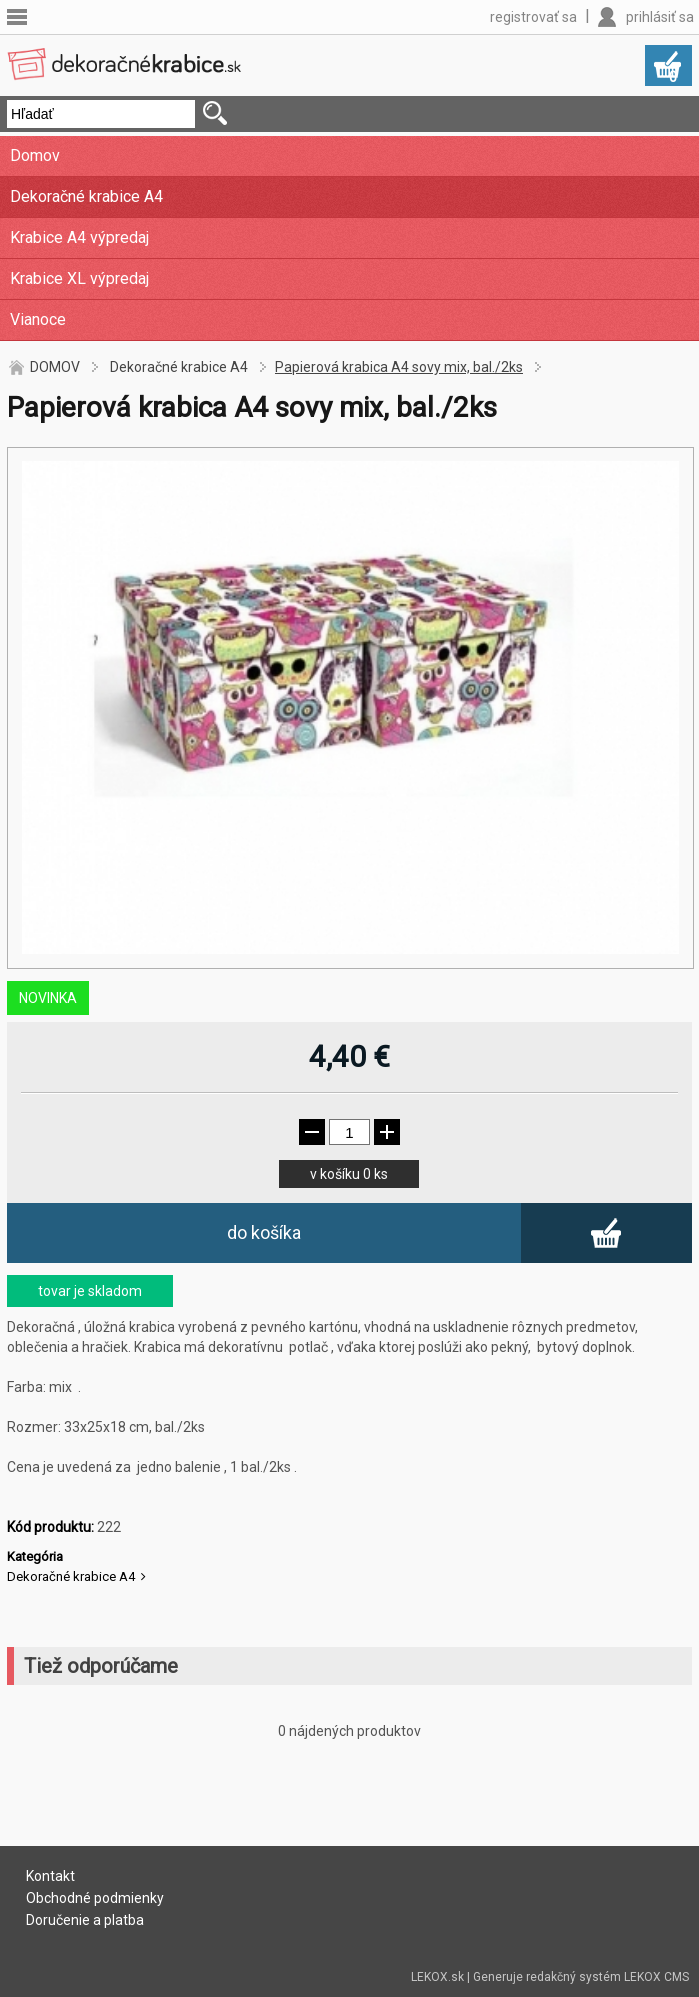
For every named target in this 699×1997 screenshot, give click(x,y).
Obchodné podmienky (95, 1898)
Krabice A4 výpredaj (79, 237)
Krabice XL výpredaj (79, 278)
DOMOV (55, 367)
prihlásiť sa (660, 17)
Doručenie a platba (85, 1920)
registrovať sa (533, 17)
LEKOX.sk (437, 1977)
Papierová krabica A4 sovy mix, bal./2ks (399, 367)
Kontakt (50, 1876)
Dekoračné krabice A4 (86, 196)
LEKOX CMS (656, 1977)
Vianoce (38, 319)
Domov (35, 155)
